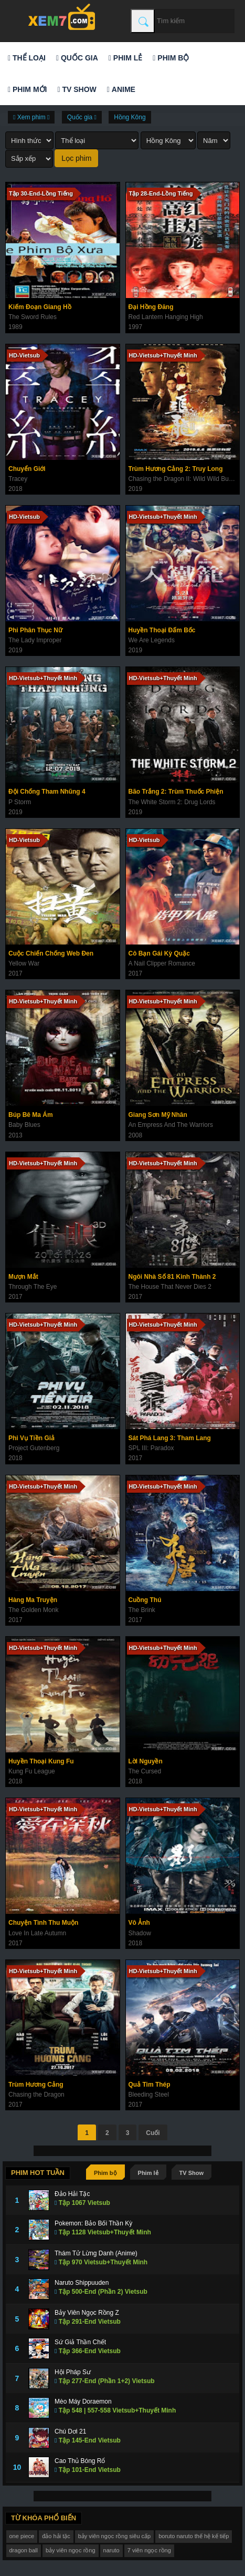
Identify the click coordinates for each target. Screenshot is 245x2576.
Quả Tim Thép (150, 2084)
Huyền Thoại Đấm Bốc (162, 630)
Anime (121, 89)
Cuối (152, 2133)
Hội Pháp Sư (73, 2372)
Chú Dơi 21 (70, 2431)
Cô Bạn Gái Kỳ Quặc (159, 953)
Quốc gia (77, 58)
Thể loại (27, 58)
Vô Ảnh (139, 1922)
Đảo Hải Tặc (72, 2194)
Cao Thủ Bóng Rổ (80, 2461)
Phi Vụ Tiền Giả (31, 1438)
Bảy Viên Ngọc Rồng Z (87, 2312)
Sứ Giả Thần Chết (80, 2342)
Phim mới (27, 89)
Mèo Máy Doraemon (83, 2401)
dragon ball (23, 2550)
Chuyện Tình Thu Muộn (43, 1922)
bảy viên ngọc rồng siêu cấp (114, 2536)
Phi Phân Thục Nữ (35, 630)
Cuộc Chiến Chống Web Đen (50, 953)
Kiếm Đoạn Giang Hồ (39, 307)
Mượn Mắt (23, 1276)
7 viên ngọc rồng (149, 2550)
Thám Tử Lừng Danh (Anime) (96, 2253)
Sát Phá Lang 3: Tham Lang (170, 1438)
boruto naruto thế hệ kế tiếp (193, 2536)
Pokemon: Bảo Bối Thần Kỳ (93, 2223)
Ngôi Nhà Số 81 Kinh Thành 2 (172, 1276)
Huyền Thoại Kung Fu (41, 1761)
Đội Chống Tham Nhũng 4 (47, 791)
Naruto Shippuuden (82, 2282)
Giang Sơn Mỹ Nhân (158, 1114)
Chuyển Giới (27, 469)
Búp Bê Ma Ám (30, 1114)
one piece (22, 2536)
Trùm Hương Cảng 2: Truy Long (176, 469)
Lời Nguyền (146, 1761)
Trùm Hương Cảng (35, 2084)
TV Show (76, 89)
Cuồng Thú (145, 1600)
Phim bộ (171, 58)
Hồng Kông (129, 117)
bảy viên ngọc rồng (70, 2550)
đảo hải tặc (56, 2536)
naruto (111, 2550)
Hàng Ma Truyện (32, 1600)
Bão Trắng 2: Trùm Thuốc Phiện (176, 791)
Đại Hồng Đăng (151, 307)
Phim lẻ (125, 58)
